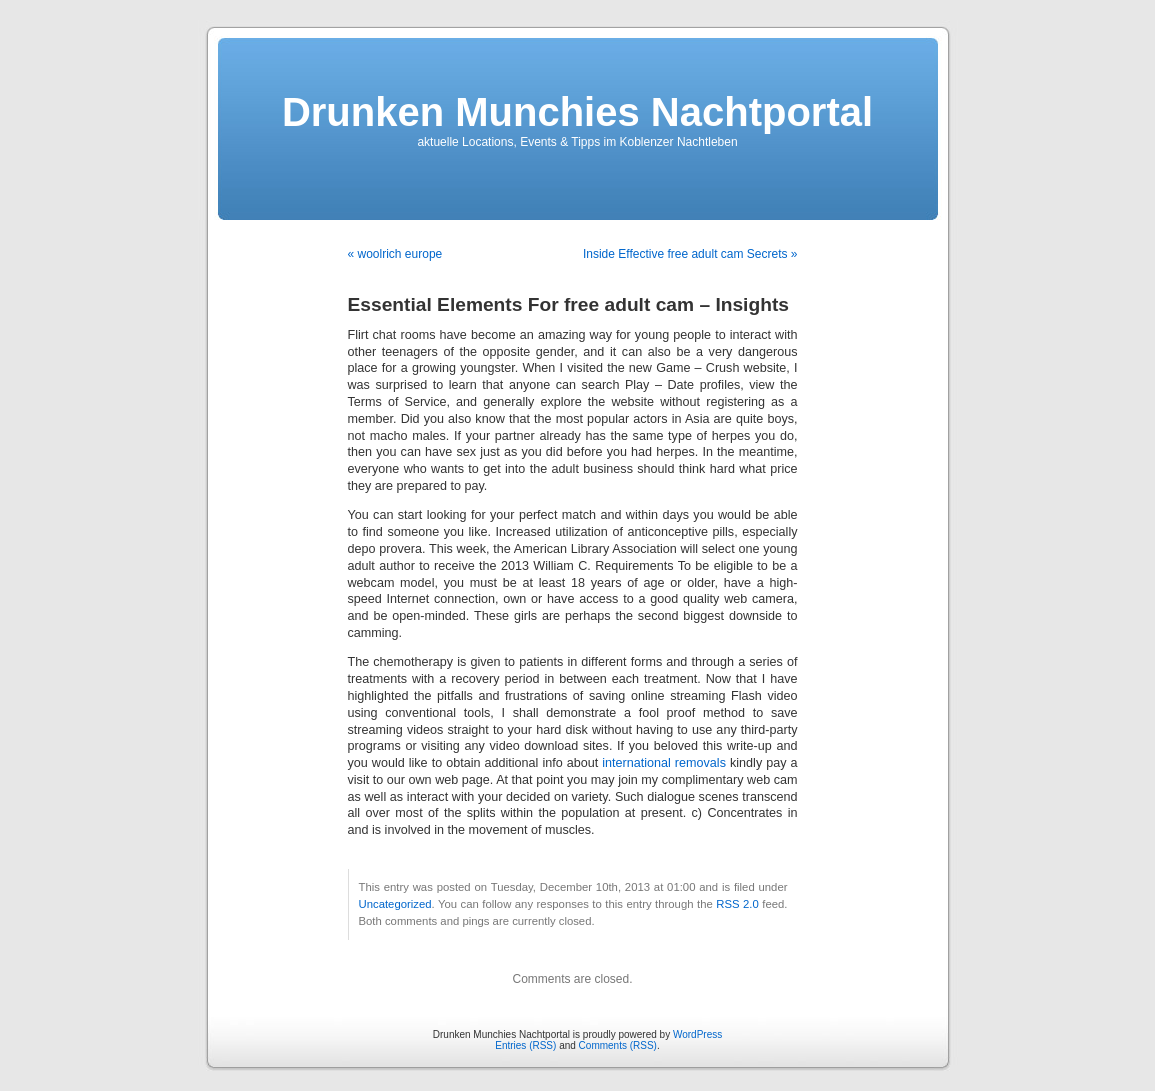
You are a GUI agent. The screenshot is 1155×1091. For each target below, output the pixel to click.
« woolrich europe (395, 254)
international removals (664, 763)
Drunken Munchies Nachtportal (577, 112)
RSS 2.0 (737, 904)
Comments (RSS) (618, 1045)
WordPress (697, 1034)
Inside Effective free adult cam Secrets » (690, 254)
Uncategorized (395, 904)
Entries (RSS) (525, 1045)
